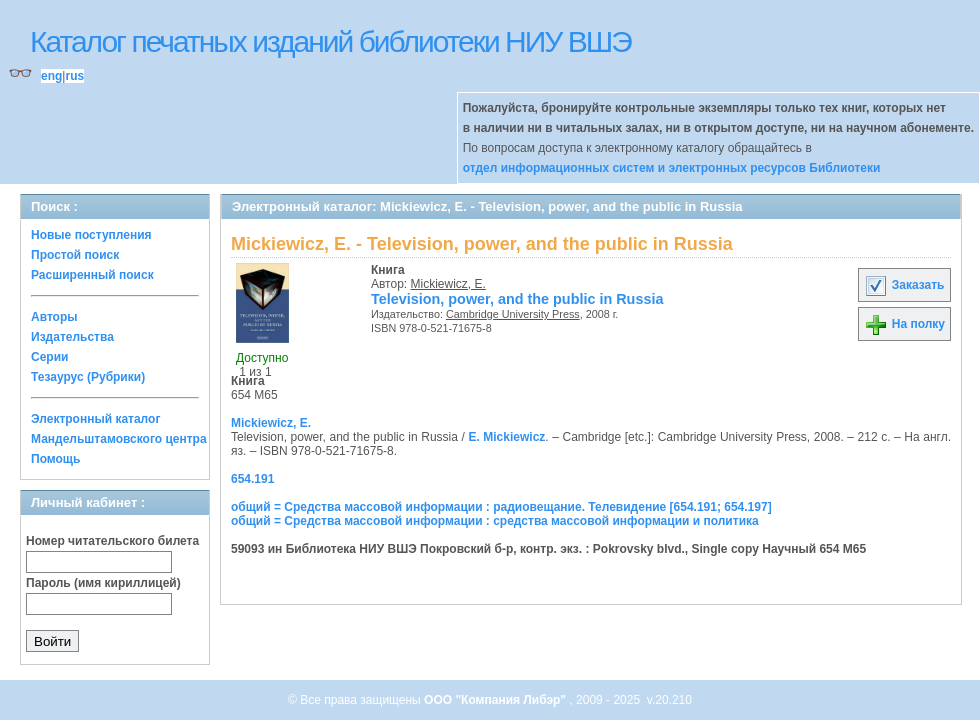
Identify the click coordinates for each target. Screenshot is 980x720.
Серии (49, 357)
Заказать (904, 285)
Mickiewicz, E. (448, 284)
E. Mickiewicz (506, 437)
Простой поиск (75, 255)
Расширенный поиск (92, 275)
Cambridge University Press (513, 314)
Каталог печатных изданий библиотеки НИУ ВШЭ (330, 41)
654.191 (252, 479)
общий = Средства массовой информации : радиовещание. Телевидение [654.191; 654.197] (501, 507)
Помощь (55, 459)
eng (51, 76)
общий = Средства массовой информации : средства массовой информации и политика (495, 521)
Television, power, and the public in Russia (517, 299)
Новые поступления (91, 235)
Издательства (72, 337)
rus (74, 76)
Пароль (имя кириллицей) (103, 583)
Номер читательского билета (112, 541)
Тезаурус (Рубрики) (88, 377)
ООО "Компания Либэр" (496, 700)
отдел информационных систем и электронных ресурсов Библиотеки (672, 168)
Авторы (54, 317)
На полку (904, 324)
